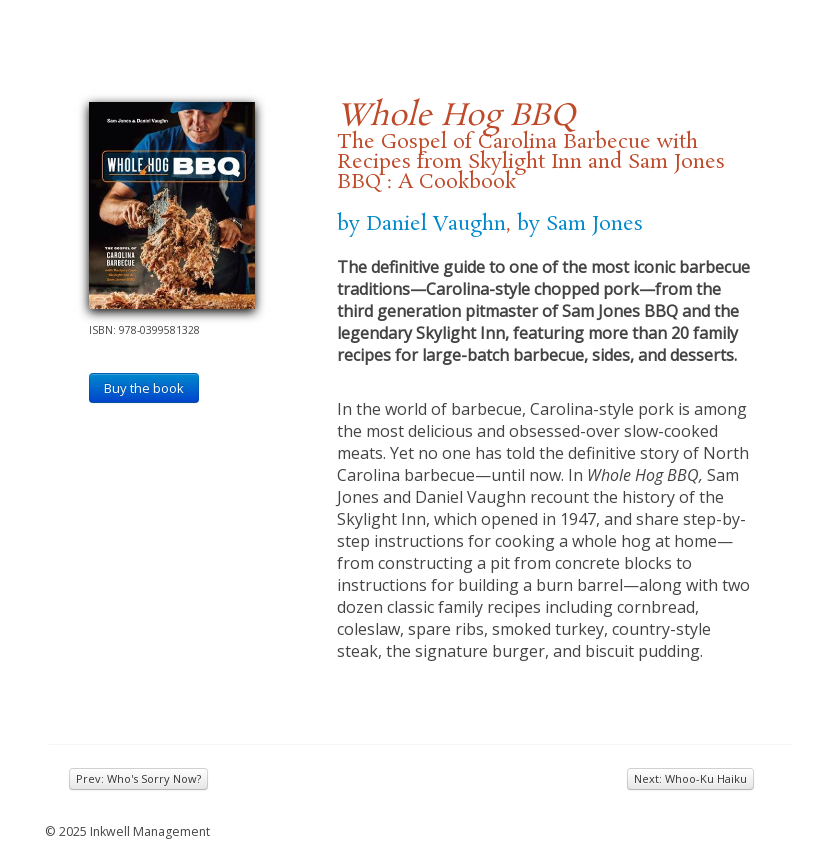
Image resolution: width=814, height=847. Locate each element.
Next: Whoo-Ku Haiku (690, 778)
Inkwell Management (150, 831)
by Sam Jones (580, 224)
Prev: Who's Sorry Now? (138, 778)
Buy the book (144, 388)
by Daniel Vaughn (421, 224)
